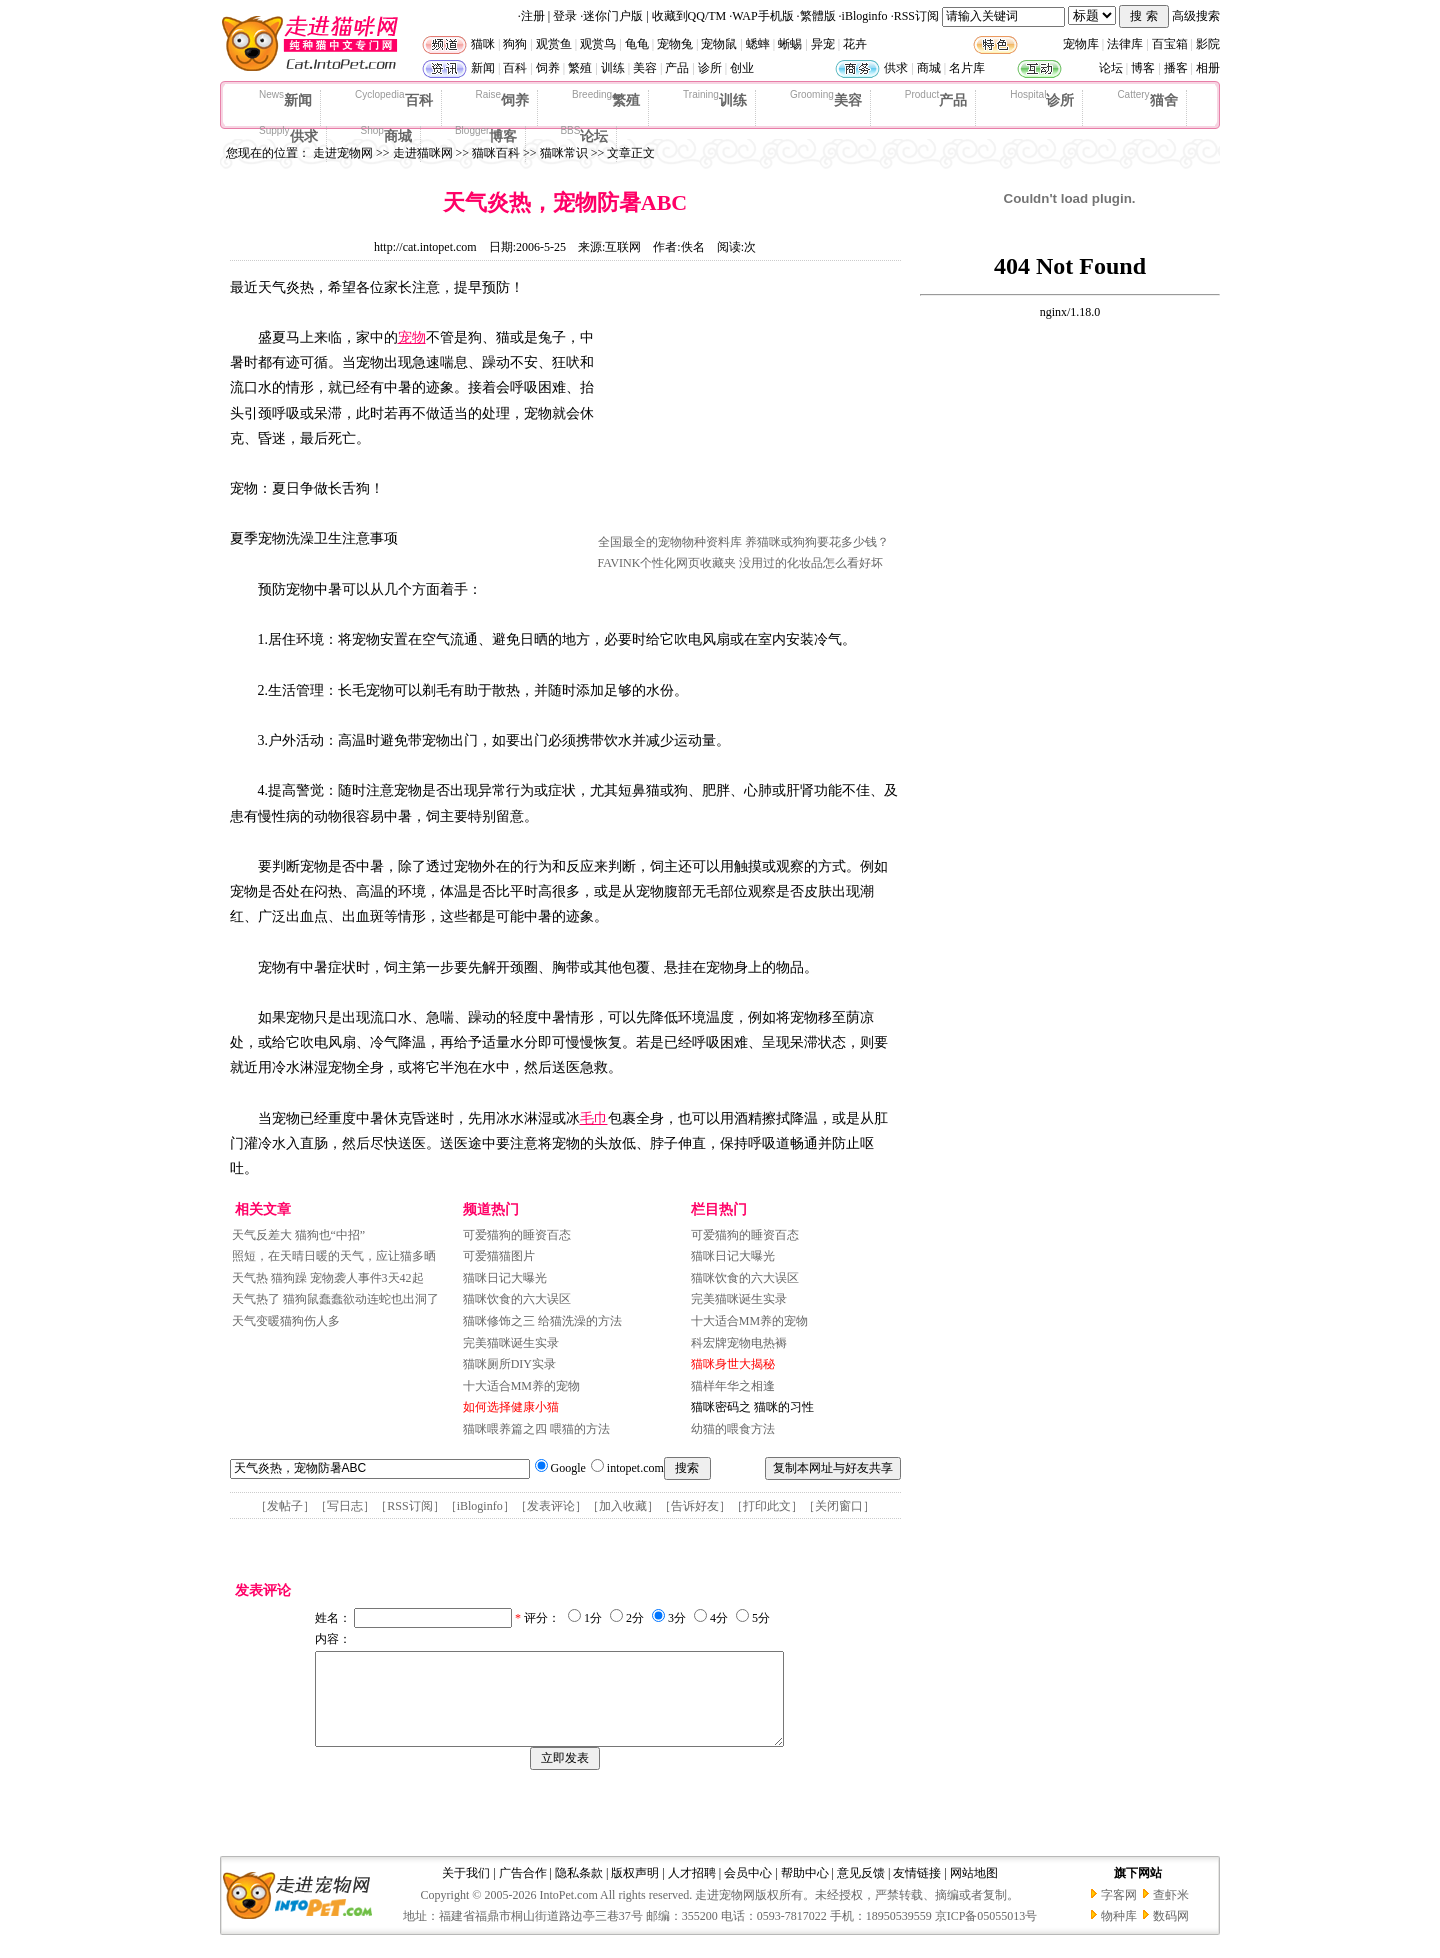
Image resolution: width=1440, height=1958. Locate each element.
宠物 (412, 337)
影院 (1208, 44)
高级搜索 (1196, 16)
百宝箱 (1170, 44)
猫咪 (483, 44)
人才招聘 (692, 1891)
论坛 (1111, 68)
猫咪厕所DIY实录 (509, 1364)
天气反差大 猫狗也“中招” (299, 1235)
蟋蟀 (758, 44)
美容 (645, 68)
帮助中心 (805, 1891)
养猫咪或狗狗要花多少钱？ (817, 542)
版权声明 (635, 1891)
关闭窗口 (839, 1506)
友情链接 (917, 1891)
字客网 (1119, 1913)
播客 (1176, 68)
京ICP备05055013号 (986, 1934)
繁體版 (818, 16)
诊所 (710, 68)
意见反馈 (861, 1891)
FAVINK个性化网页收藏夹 (667, 563)
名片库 (967, 68)
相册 (1208, 68)
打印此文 (767, 1506)
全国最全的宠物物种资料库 (670, 542)
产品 (677, 68)
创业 (742, 68)
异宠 (823, 44)
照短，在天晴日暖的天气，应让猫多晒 (334, 1256)
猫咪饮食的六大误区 (517, 1299)
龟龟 (637, 44)
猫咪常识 (564, 153)
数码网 (1171, 1934)
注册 (533, 16)
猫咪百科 (496, 153)
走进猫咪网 (423, 153)
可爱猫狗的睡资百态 (517, 1235)
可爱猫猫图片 (499, 1256)
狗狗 (515, 44)
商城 (929, 68)
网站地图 (974, 1891)
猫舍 (1147, 99)
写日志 (345, 1506)
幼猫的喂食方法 (733, 1429)
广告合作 (523, 1891)
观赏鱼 (554, 44)
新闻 (483, 68)
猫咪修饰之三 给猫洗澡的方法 (542, 1321)
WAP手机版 (762, 16)
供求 (896, 68)
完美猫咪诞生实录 (511, 1343)
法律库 (1125, 44)
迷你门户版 (613, 16)
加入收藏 (623, 1506)
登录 (565, 16)
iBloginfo (865, 16)
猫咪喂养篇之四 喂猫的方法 (536, 1429)
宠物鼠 (719, 44)
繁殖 (580, 68)
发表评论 (551, 1506)
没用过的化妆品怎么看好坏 (811, 563)
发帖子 (285, 1506)
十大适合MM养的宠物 (521, 1386)
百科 (515, 68)
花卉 (855, 44)
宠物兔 (675, 44)
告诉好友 (695, 1506)
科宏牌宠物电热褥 (739, 1343)
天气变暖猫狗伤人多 (286, 1321)
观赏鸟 (598, 44)
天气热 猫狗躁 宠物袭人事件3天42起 (328, 1278)
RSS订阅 (916, 16)
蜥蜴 (790, 44)
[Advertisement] (748, 403)
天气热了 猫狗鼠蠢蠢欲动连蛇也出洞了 (335, 1299)
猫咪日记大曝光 (505, 1278)
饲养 (548, 68)
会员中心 (748, 1891)
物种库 (1119, 1934)
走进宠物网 (343, 153)
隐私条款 (579, 1891)
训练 (613, 68)
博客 (1143, 68)
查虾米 (1171, 1913)
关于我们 (466, 1891)
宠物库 (1081, 44)
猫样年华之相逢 (733, 1386)
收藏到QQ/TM (689, 16)
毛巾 (594, 1118)
